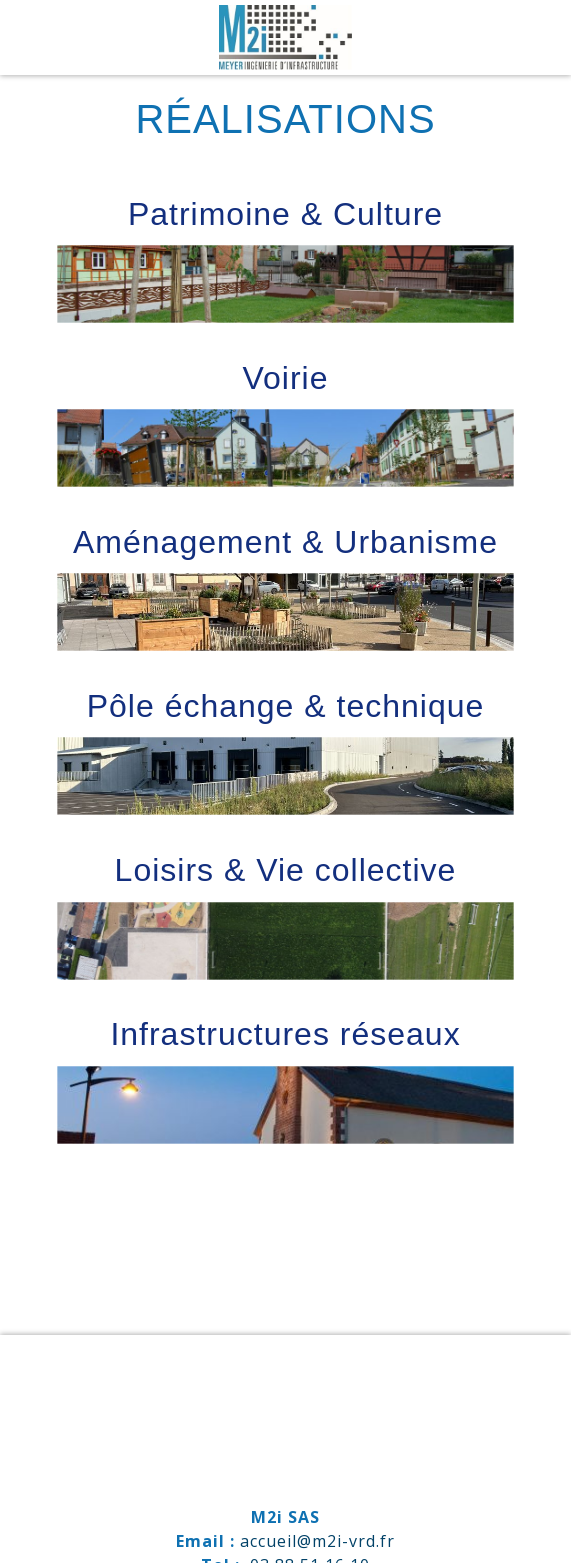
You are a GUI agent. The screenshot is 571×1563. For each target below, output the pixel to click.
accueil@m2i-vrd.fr (317, 1541)
